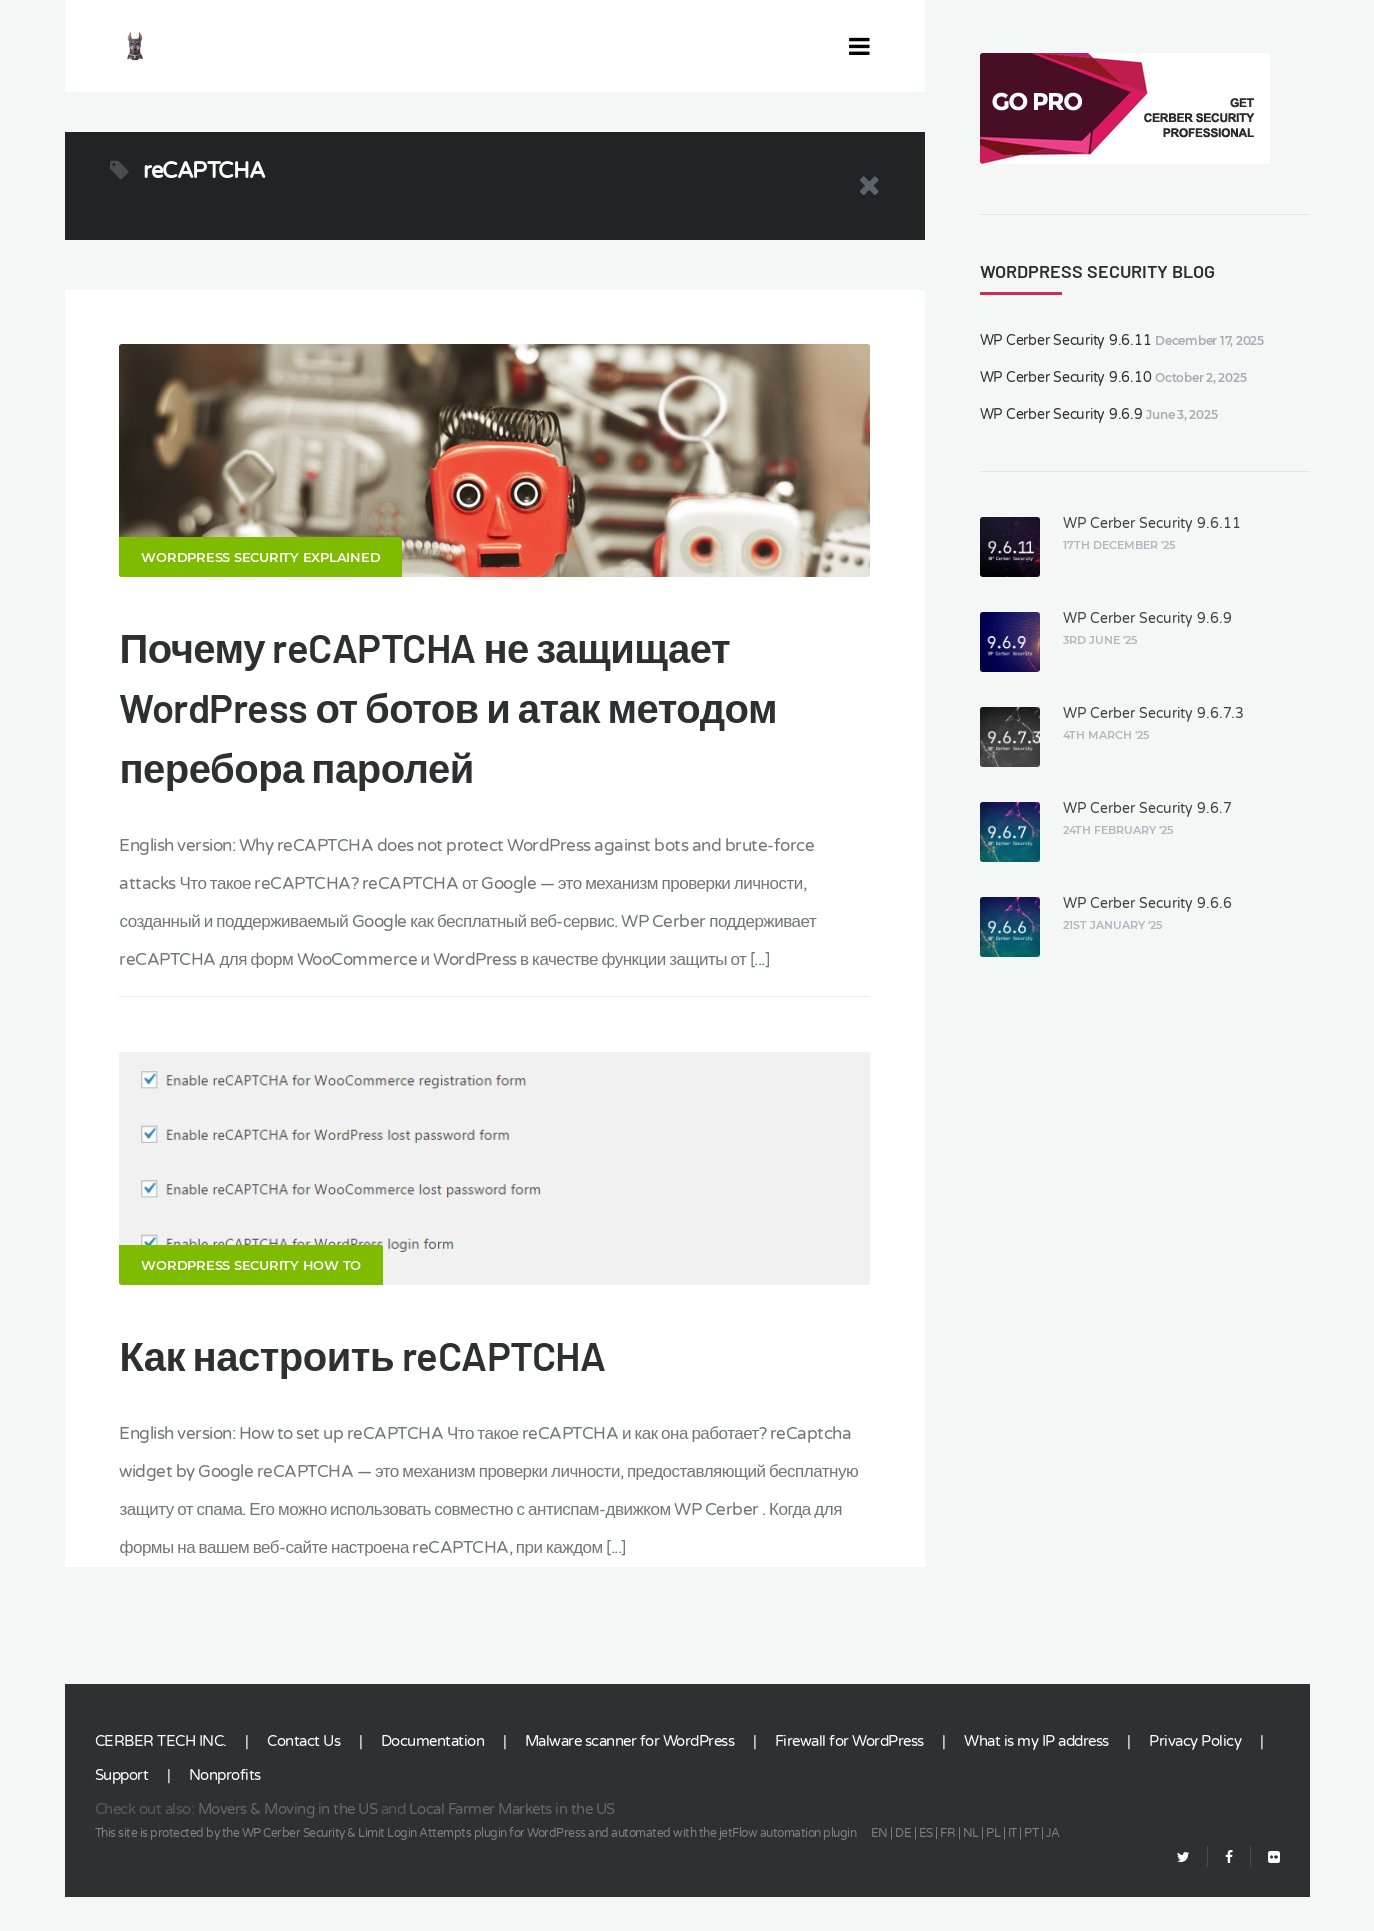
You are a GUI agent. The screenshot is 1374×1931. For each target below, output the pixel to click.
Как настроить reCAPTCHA (362, 1389)
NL (971, 1867)
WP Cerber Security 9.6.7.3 (1153, 713)
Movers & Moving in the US (288, 1843)
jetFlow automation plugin (788, 1867)
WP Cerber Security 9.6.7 (1147, 808)
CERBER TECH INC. (161, 1775)
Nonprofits (225, 1809)
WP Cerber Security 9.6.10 (1066, 377)
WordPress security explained (260, 574)
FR (947, 1867)
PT (1031, 1867)
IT (1012, 1867)
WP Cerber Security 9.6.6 (1147, 903)
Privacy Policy (1195, 1775)
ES (926, 1867)
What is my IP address (1036, 1775)
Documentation (433, 1775)
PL (993, 1867)
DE (903, 1867)
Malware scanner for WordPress (630, 1775)
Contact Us (303, 1775)
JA (1053, 1867)
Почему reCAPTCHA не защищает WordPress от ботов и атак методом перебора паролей (448, 724)
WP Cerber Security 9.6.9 (1061, 414)
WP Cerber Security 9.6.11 (1066, 340)
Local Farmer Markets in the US (512, 1843)
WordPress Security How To (251, 1299)
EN (879, 1867)
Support (122, 1809)
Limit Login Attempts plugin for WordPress (472, 1867)
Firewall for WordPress (849, 1775)
